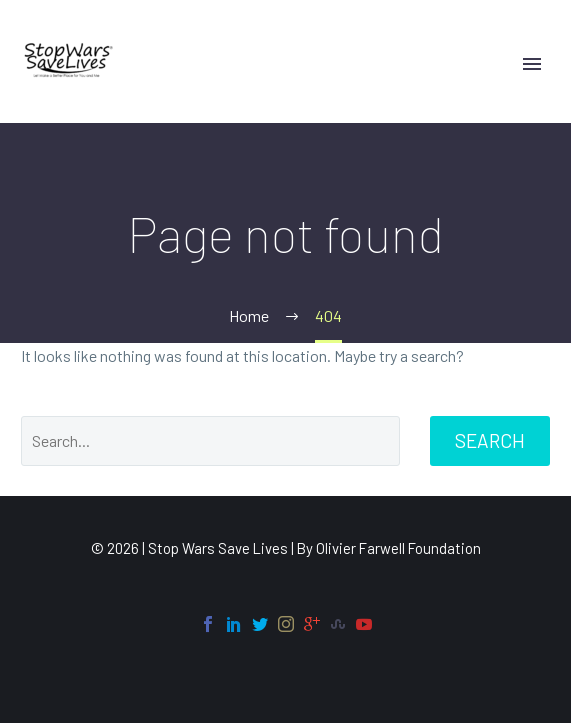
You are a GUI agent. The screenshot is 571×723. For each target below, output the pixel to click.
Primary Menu (532, 64)
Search (490, 440)
